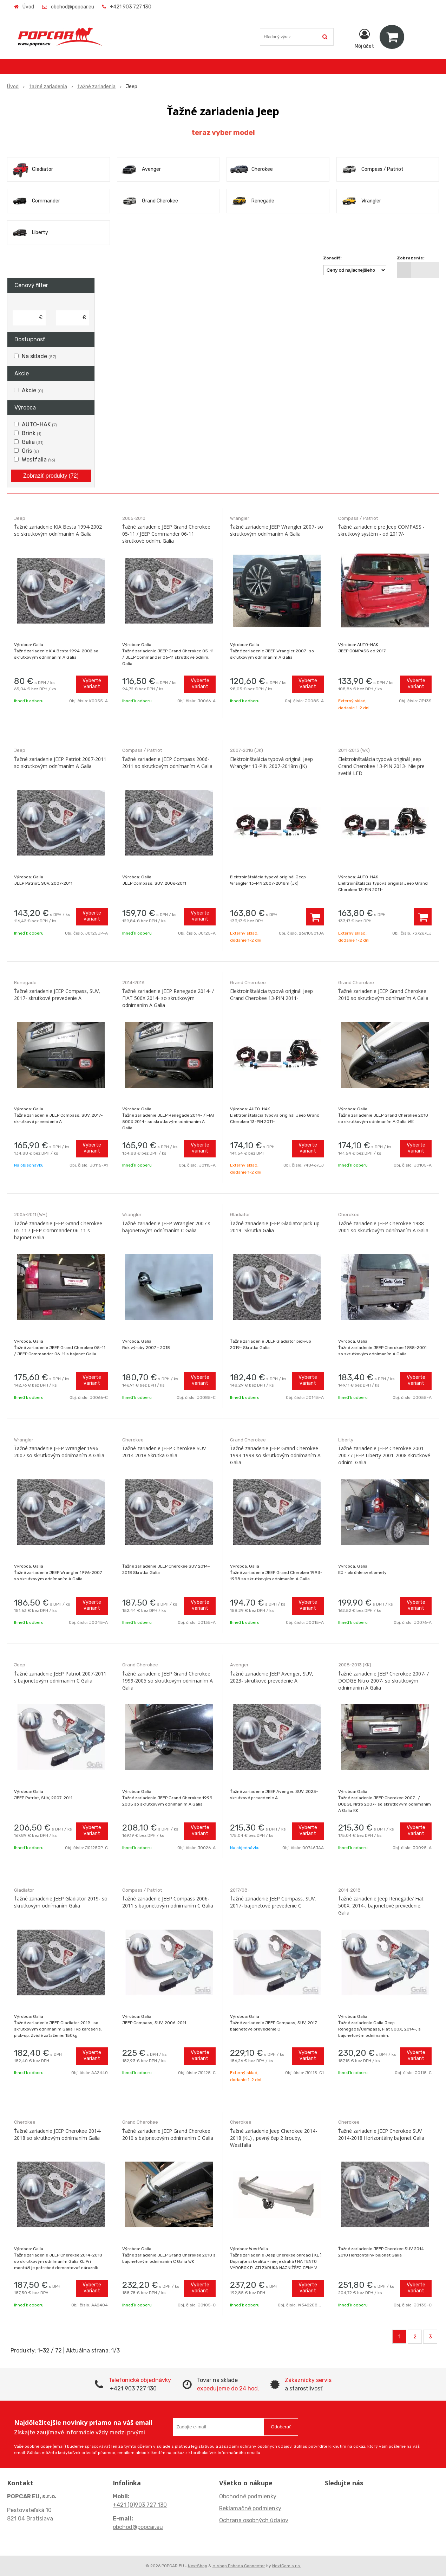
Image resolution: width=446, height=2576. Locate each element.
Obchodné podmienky (247, 2496)
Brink (31, 433)
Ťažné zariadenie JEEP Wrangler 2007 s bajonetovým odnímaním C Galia (166, 1227)
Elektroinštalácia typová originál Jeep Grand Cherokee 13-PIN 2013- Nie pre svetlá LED (381, 766)
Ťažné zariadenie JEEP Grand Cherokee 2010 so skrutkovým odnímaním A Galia (383, 994)
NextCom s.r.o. (286, 2565)
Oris (30, 450)
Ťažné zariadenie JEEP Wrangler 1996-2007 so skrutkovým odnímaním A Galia (59, 1452)
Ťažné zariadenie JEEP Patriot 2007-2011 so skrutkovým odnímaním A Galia (60, 762)
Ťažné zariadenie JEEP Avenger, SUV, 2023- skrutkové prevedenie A (271, 1677)
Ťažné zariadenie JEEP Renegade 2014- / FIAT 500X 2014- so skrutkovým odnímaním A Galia (168, 998)
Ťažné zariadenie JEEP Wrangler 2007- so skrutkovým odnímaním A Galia (276, 530)
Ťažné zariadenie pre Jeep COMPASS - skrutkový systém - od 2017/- (381, 530)
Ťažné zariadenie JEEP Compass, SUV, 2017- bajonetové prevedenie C (273, 1902)
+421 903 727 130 (130, 7)
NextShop (197, 2565)
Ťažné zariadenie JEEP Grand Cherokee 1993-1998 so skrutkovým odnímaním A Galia (275, 1455)
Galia (33, 442)
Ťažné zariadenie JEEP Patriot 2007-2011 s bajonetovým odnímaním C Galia (60, 1677)
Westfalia (38, 459)
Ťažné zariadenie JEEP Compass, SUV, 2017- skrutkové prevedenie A (57, 994)
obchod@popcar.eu (72, 7)
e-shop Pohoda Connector (238, 2565)
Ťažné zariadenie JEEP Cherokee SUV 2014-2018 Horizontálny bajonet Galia (381, 2134)
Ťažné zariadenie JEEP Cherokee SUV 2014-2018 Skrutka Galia (164, 1452)
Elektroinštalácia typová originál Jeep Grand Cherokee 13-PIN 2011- (271, 994)
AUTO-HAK (39, 424)
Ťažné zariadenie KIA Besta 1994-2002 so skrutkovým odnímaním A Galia (58, 530)
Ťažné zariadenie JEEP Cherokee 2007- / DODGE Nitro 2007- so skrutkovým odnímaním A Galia (383, 1680)
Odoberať (281, 2426)
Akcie (32, 390)
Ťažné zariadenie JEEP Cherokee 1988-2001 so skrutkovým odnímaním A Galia (383, 1227)
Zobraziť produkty (51, 476)
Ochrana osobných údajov (253, 2520)
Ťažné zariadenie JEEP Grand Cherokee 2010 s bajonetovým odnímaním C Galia (167, 2134)
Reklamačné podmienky (250, 2508)
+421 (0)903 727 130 (140, 2504)
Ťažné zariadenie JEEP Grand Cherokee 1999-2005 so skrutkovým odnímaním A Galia (167, 1680)
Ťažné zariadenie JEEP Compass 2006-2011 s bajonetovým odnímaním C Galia (167, 1902)
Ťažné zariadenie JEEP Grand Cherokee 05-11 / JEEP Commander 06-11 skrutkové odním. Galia (166, 533)
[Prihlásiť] (364, 38)
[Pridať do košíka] (315, 916)
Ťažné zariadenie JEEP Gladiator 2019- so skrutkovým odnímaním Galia (60, 1902)
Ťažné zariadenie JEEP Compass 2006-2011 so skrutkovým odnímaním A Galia (167, 762)
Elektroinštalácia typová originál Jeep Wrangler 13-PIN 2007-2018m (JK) (271, 762)
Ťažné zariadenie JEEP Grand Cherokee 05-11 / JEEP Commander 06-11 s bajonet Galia (58, 1230)
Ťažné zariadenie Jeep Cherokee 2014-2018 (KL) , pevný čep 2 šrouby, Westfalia (273, 2138)
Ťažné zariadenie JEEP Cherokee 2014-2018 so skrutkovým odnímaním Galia (57, 2134)
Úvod (28, 7)
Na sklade (39, 356)
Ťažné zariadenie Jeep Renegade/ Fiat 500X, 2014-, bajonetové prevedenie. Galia (381, 1905)
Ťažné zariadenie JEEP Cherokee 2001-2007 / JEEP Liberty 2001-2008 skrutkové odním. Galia (384, 1455)
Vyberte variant (92, 684)
